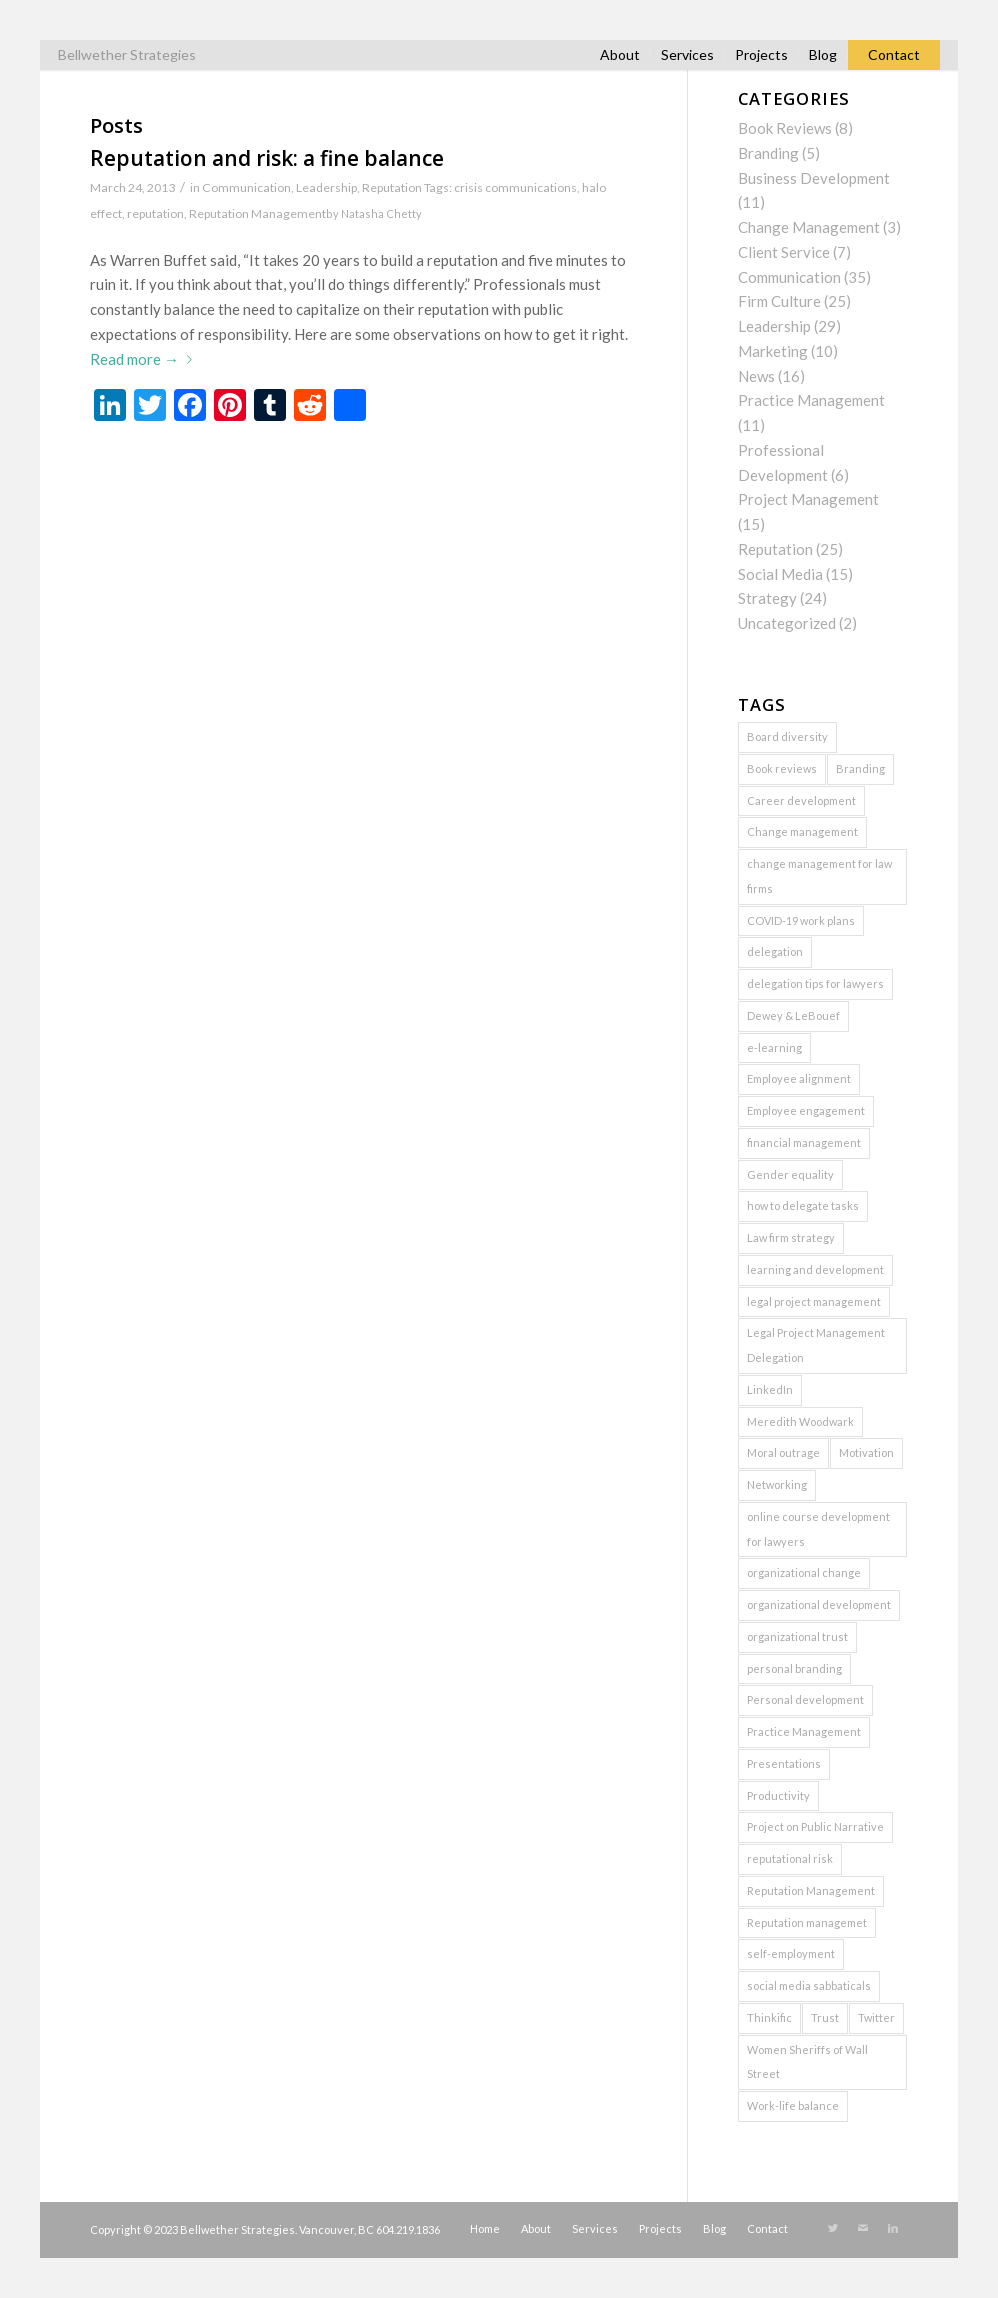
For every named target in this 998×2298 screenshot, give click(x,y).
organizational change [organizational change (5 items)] (804, 1572)
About (620, 54)
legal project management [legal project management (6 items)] (814, 1301)
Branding (768, 153)
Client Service (784, 252)
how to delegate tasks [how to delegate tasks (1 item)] (803, 1205)
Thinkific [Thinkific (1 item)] (769, 2017)
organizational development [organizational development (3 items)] (819, 1604)
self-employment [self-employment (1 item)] (791, 1953)
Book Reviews (785, 128)
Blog (823, 54)
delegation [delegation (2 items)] (775, 951)
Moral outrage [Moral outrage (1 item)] (783, 1452)
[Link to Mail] (863, 2228)
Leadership (326, 187)
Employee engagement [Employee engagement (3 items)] (806, 1110)
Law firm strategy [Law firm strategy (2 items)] (791, 1237)
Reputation (392, 187)
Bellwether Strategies (127, 54)
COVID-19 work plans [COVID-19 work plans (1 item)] (801, 920)
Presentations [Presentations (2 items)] (784, 1763)
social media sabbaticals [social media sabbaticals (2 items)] (809, 1985)
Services (687, 54)
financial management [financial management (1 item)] (804, 1142)
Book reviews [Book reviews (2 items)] (782, 768)
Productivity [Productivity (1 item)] (778, 1795)
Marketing (773, 351)
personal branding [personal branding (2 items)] (794, 1668)
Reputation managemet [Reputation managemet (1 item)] (807, 1922)
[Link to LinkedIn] (893, 2228)
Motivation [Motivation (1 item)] (866, 1452)
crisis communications (515, 187)
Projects (761, 54)
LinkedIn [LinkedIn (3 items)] (770, 1389)
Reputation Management (257, 213)
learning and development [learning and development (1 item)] (815, 1269)
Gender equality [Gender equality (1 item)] (790, 1174)
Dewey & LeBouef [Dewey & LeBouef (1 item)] (793, 1015)
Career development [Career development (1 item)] (801, 800)
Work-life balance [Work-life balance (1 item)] (793, 2105)
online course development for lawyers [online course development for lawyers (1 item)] (818, 1529)
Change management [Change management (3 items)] (802, 831)
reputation (155, 213)
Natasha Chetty (381, 213)
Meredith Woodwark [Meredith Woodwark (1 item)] (800, 1421)
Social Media (780, 574)
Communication (246, 187)
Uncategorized (787, 623)
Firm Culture (779, 301)
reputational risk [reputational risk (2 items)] (790, 1858)
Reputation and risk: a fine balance (267, 158)
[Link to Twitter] (833, 2228)
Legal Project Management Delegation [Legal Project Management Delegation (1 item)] (816, 1345)
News (756, 376)
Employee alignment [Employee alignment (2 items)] (799, 1078)
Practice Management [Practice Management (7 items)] (804, 1731)
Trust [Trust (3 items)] (825, 2017)
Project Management (808, 499)
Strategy (767, 598)
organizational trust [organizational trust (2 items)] (797, 1636)
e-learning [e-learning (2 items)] (774, 1047)
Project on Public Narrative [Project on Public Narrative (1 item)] (815, 1826)
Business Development (814, 178)
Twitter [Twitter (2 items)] (876, 2017)
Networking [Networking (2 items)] (777, 1484)
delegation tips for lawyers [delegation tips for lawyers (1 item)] (815, 983)
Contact (894, 54)
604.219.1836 (408, 2229)
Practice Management (811, 400)
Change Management (809, 227)
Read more (145, 359)
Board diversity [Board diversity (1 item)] (787, 736)
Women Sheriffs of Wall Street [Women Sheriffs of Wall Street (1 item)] (807, 2062)
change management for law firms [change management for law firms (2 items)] (819, 876)
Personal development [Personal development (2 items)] (805, 1699)
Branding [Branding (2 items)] (860, 768)
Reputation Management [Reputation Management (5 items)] (811, 1890)
